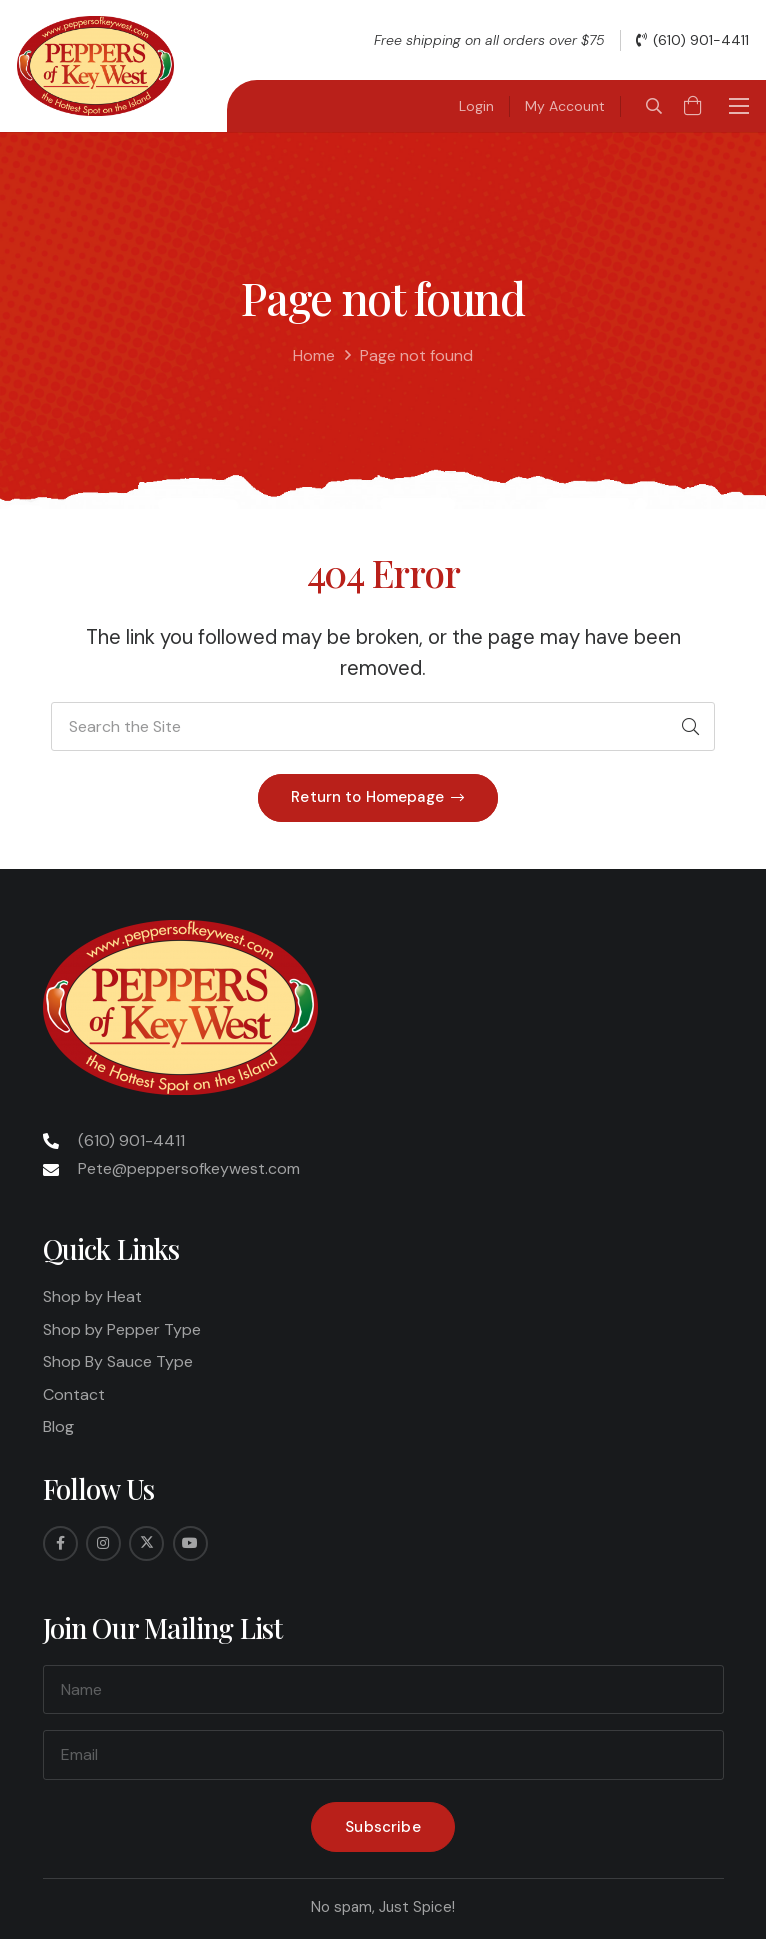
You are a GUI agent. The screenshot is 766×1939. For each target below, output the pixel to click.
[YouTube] (190, 1543)
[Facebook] (60, 1543)
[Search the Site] (383, 727)
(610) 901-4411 (131, 1140)
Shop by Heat (92, 1296)
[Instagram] (103, 1543)
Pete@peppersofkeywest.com (189, 1168)
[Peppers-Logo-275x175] (95, 66)
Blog (58, 1426)
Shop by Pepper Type (122, 1329)
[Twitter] (146, 1543)
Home (314, 355)
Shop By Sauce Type (118, 1361)
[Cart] (693, 106)
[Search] (690, 727)
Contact (74, 1394)
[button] (653, 106)
